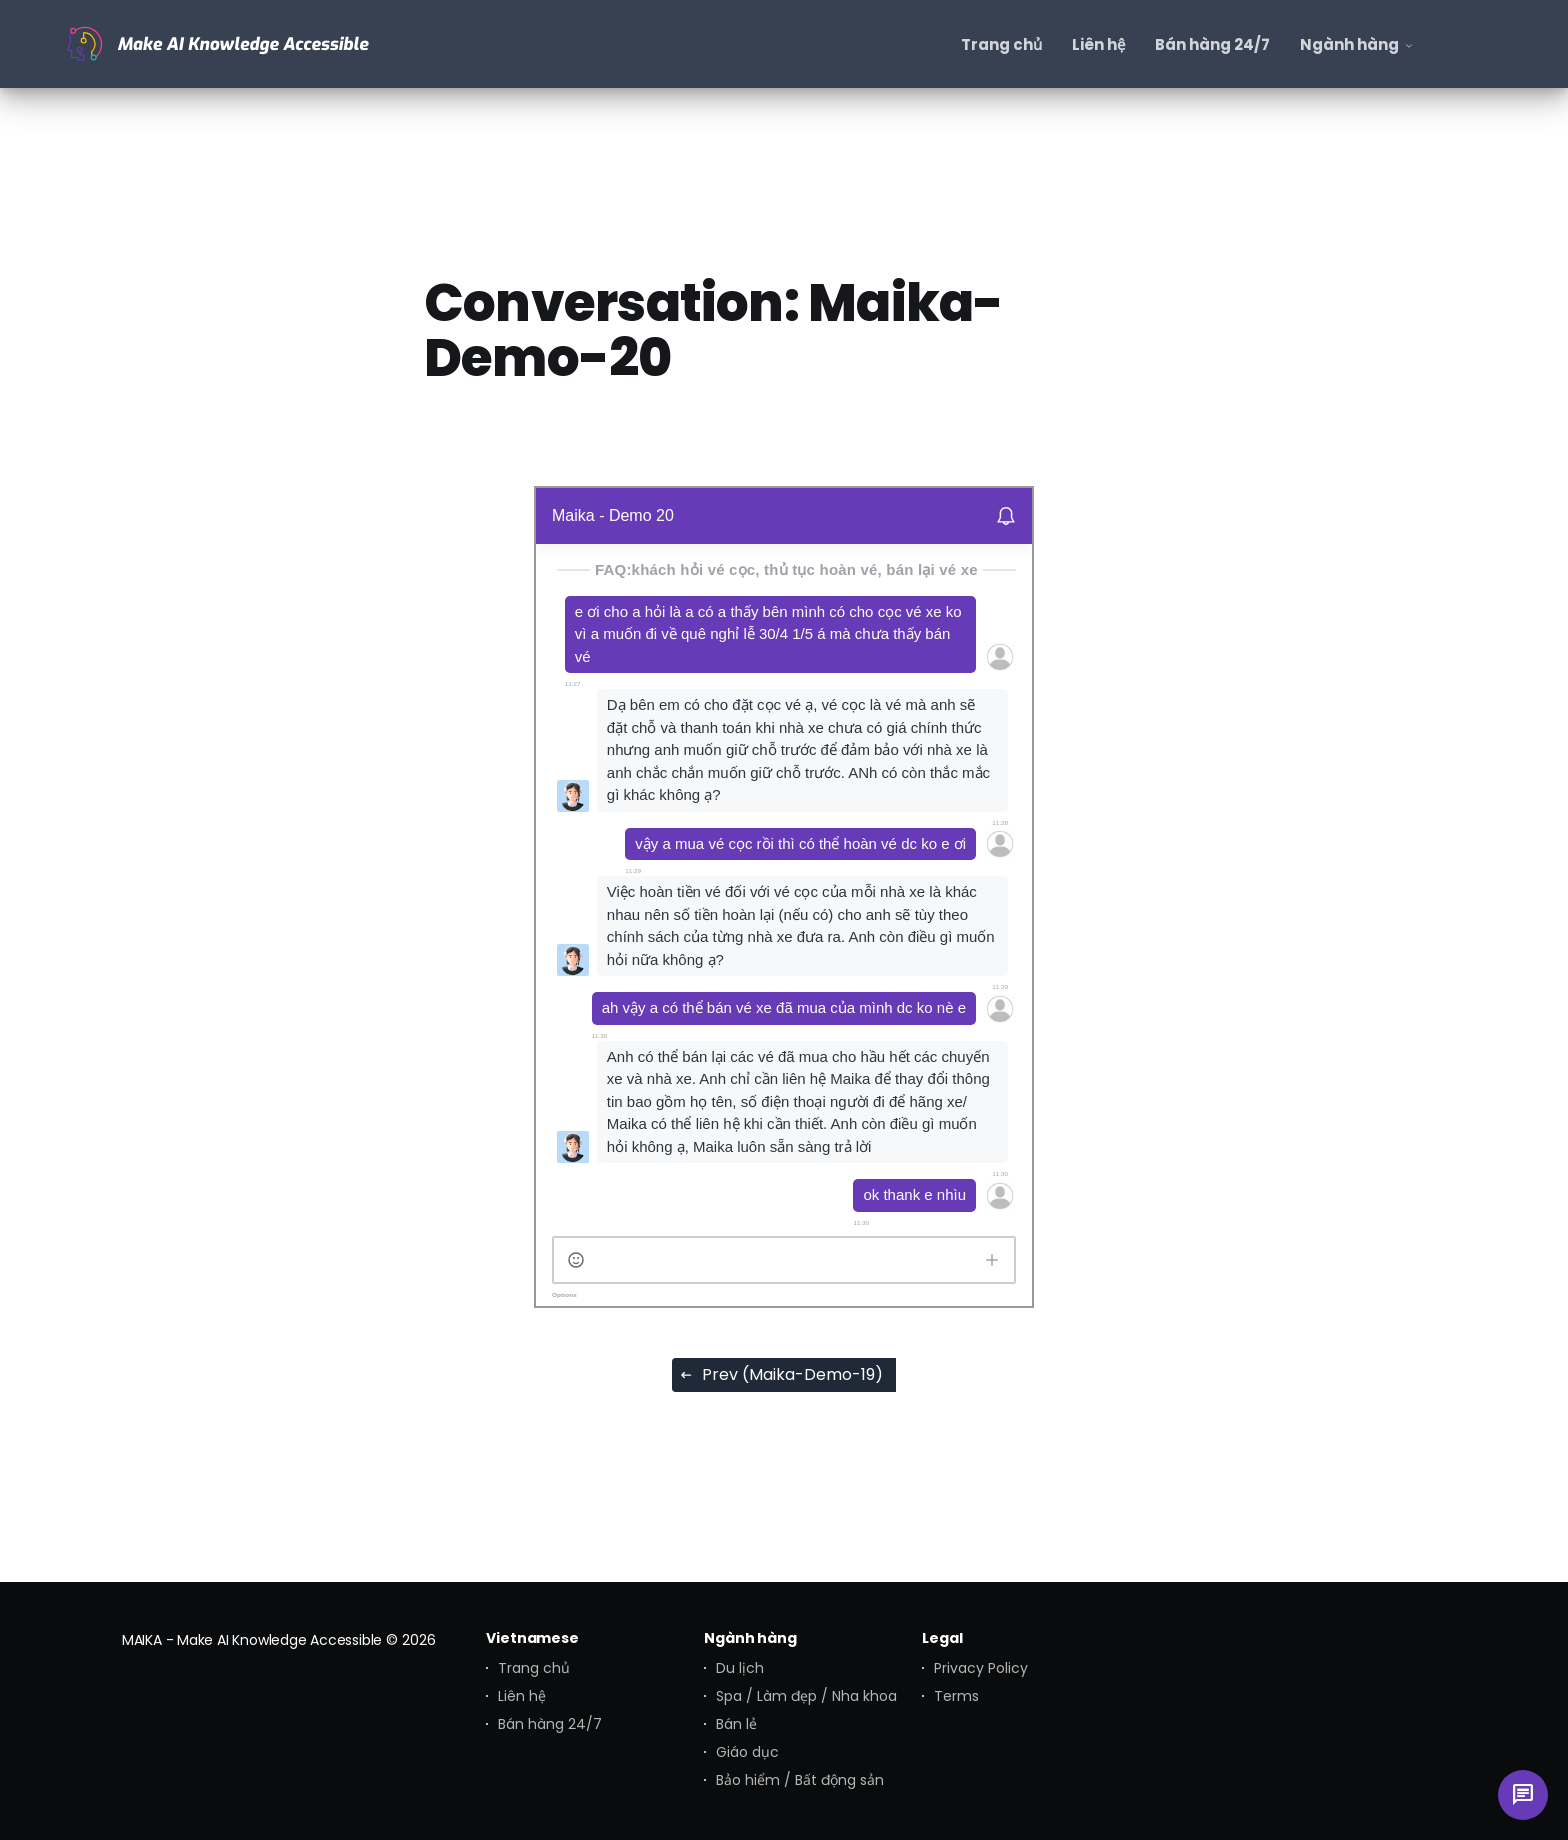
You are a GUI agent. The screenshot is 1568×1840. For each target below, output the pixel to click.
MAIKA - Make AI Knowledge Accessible (252, 1640)
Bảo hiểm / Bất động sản (800, 1780)
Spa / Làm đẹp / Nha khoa (806, 1696)
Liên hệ (522, 1696)
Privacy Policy (981, 1668)
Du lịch (740, 1668)
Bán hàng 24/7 (550, 1724)
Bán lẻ (736, 1724)
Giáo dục (747, 1752)
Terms (956, 1696)
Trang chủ (534, 1668)
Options (564, 1295)
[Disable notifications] (1006, 516)
